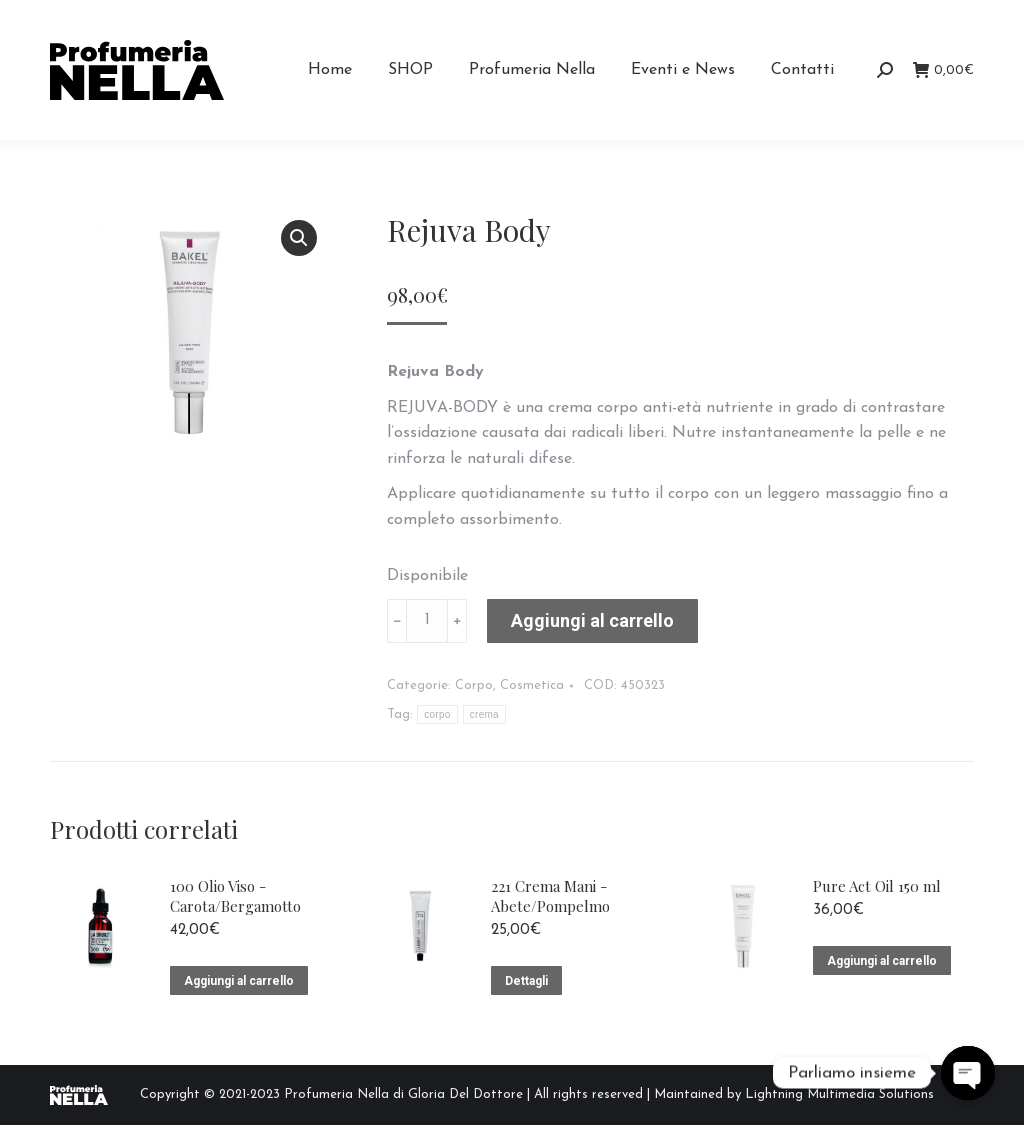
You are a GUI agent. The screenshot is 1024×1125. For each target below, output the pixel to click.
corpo (437, 714)
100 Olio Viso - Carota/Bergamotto (235, 896)
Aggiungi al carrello (592, 620)
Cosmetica (532, 685)
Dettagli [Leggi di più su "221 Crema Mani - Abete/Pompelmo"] (526, 981)
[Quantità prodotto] (427, 621)
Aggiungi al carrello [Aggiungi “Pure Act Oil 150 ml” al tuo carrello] (882, 961)
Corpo (474, 685)
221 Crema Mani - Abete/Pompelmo (550, 896)
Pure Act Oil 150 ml (877, 886)
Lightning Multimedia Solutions (839, 1094)
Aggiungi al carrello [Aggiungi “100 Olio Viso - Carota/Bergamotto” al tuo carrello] (239, 981)
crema (484, 714)
